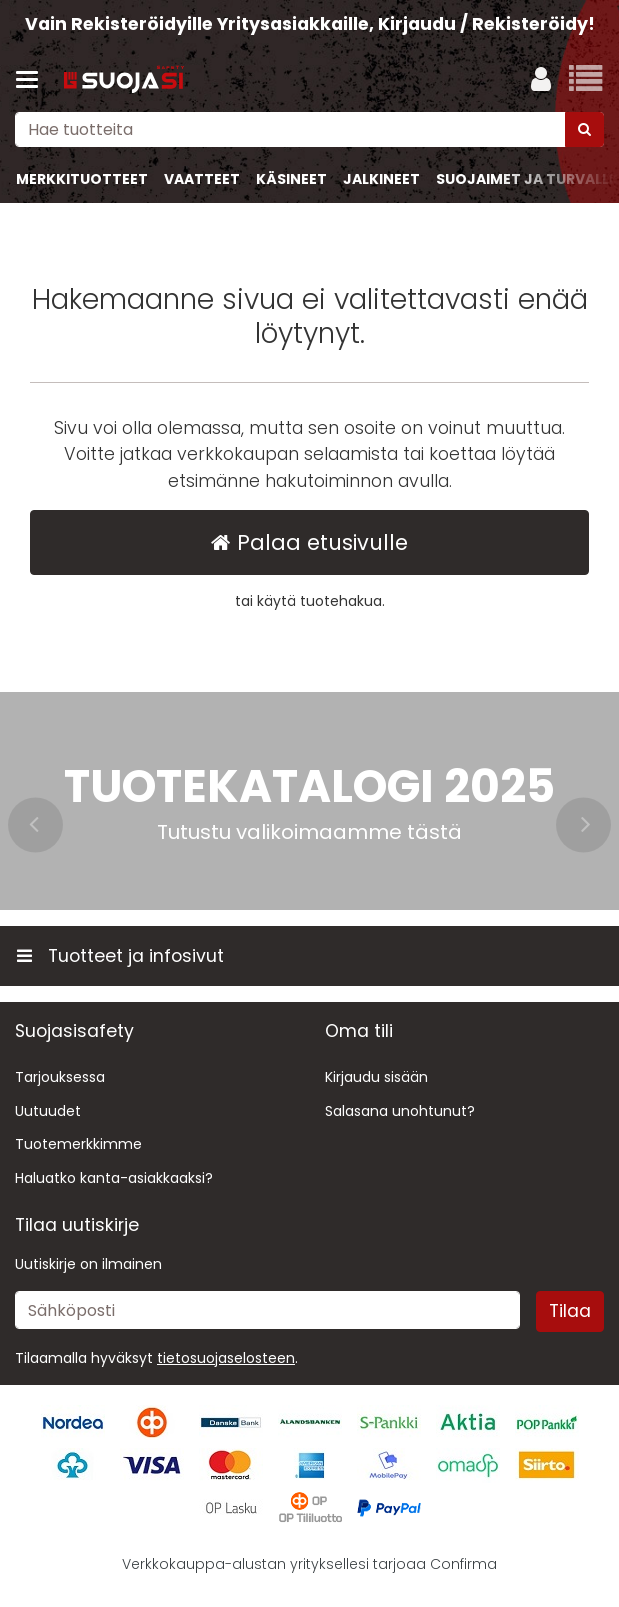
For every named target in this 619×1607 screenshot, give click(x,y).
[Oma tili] (541, 80)
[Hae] (584, 129)
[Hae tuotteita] (309, 129)
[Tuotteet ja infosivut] (33, 80)
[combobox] (309, 129)
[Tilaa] (570, 1311)
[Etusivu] (124, 80)
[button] (226, 1358)
